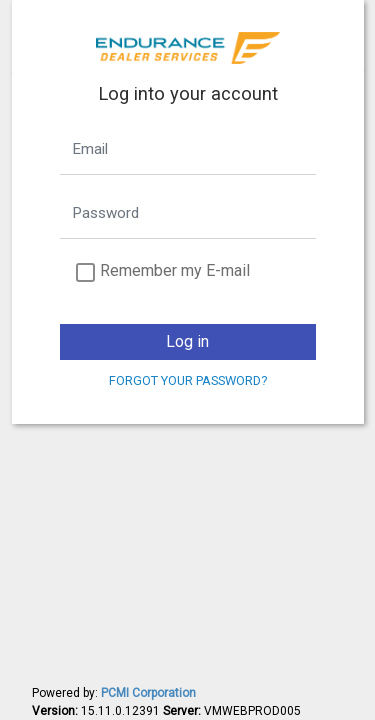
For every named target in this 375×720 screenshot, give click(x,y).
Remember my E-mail (175, 270)
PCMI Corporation (148, 693)
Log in (187, 341)
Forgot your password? (188, 380)
